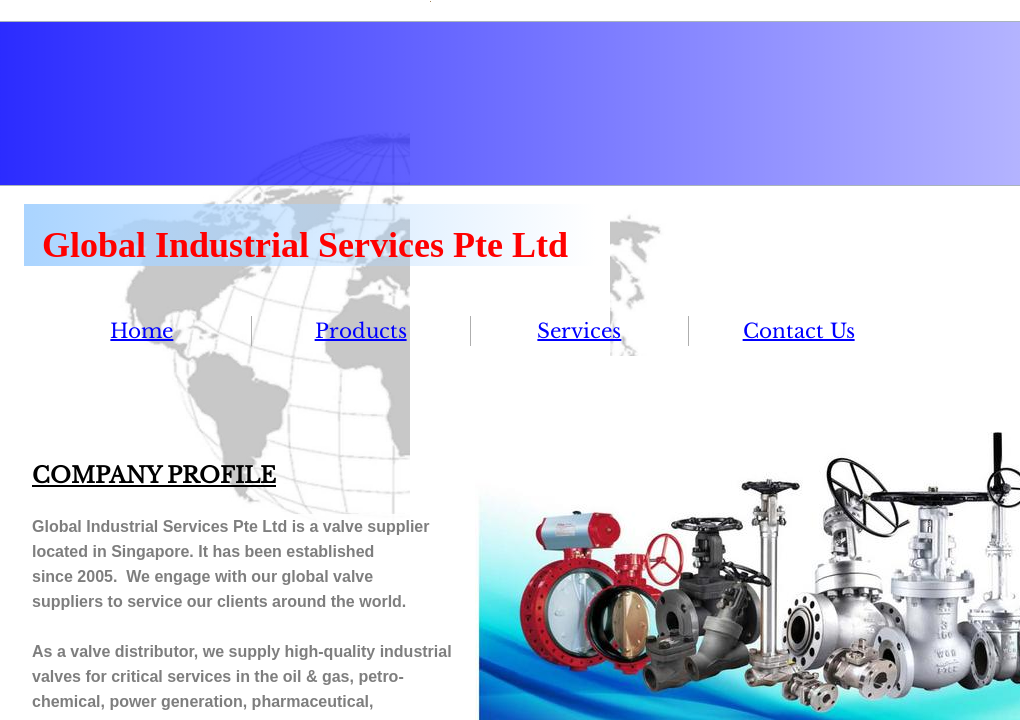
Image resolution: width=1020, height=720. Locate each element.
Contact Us (799, 331)
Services (579, 331)
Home (141, 331)
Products (361, 331)
